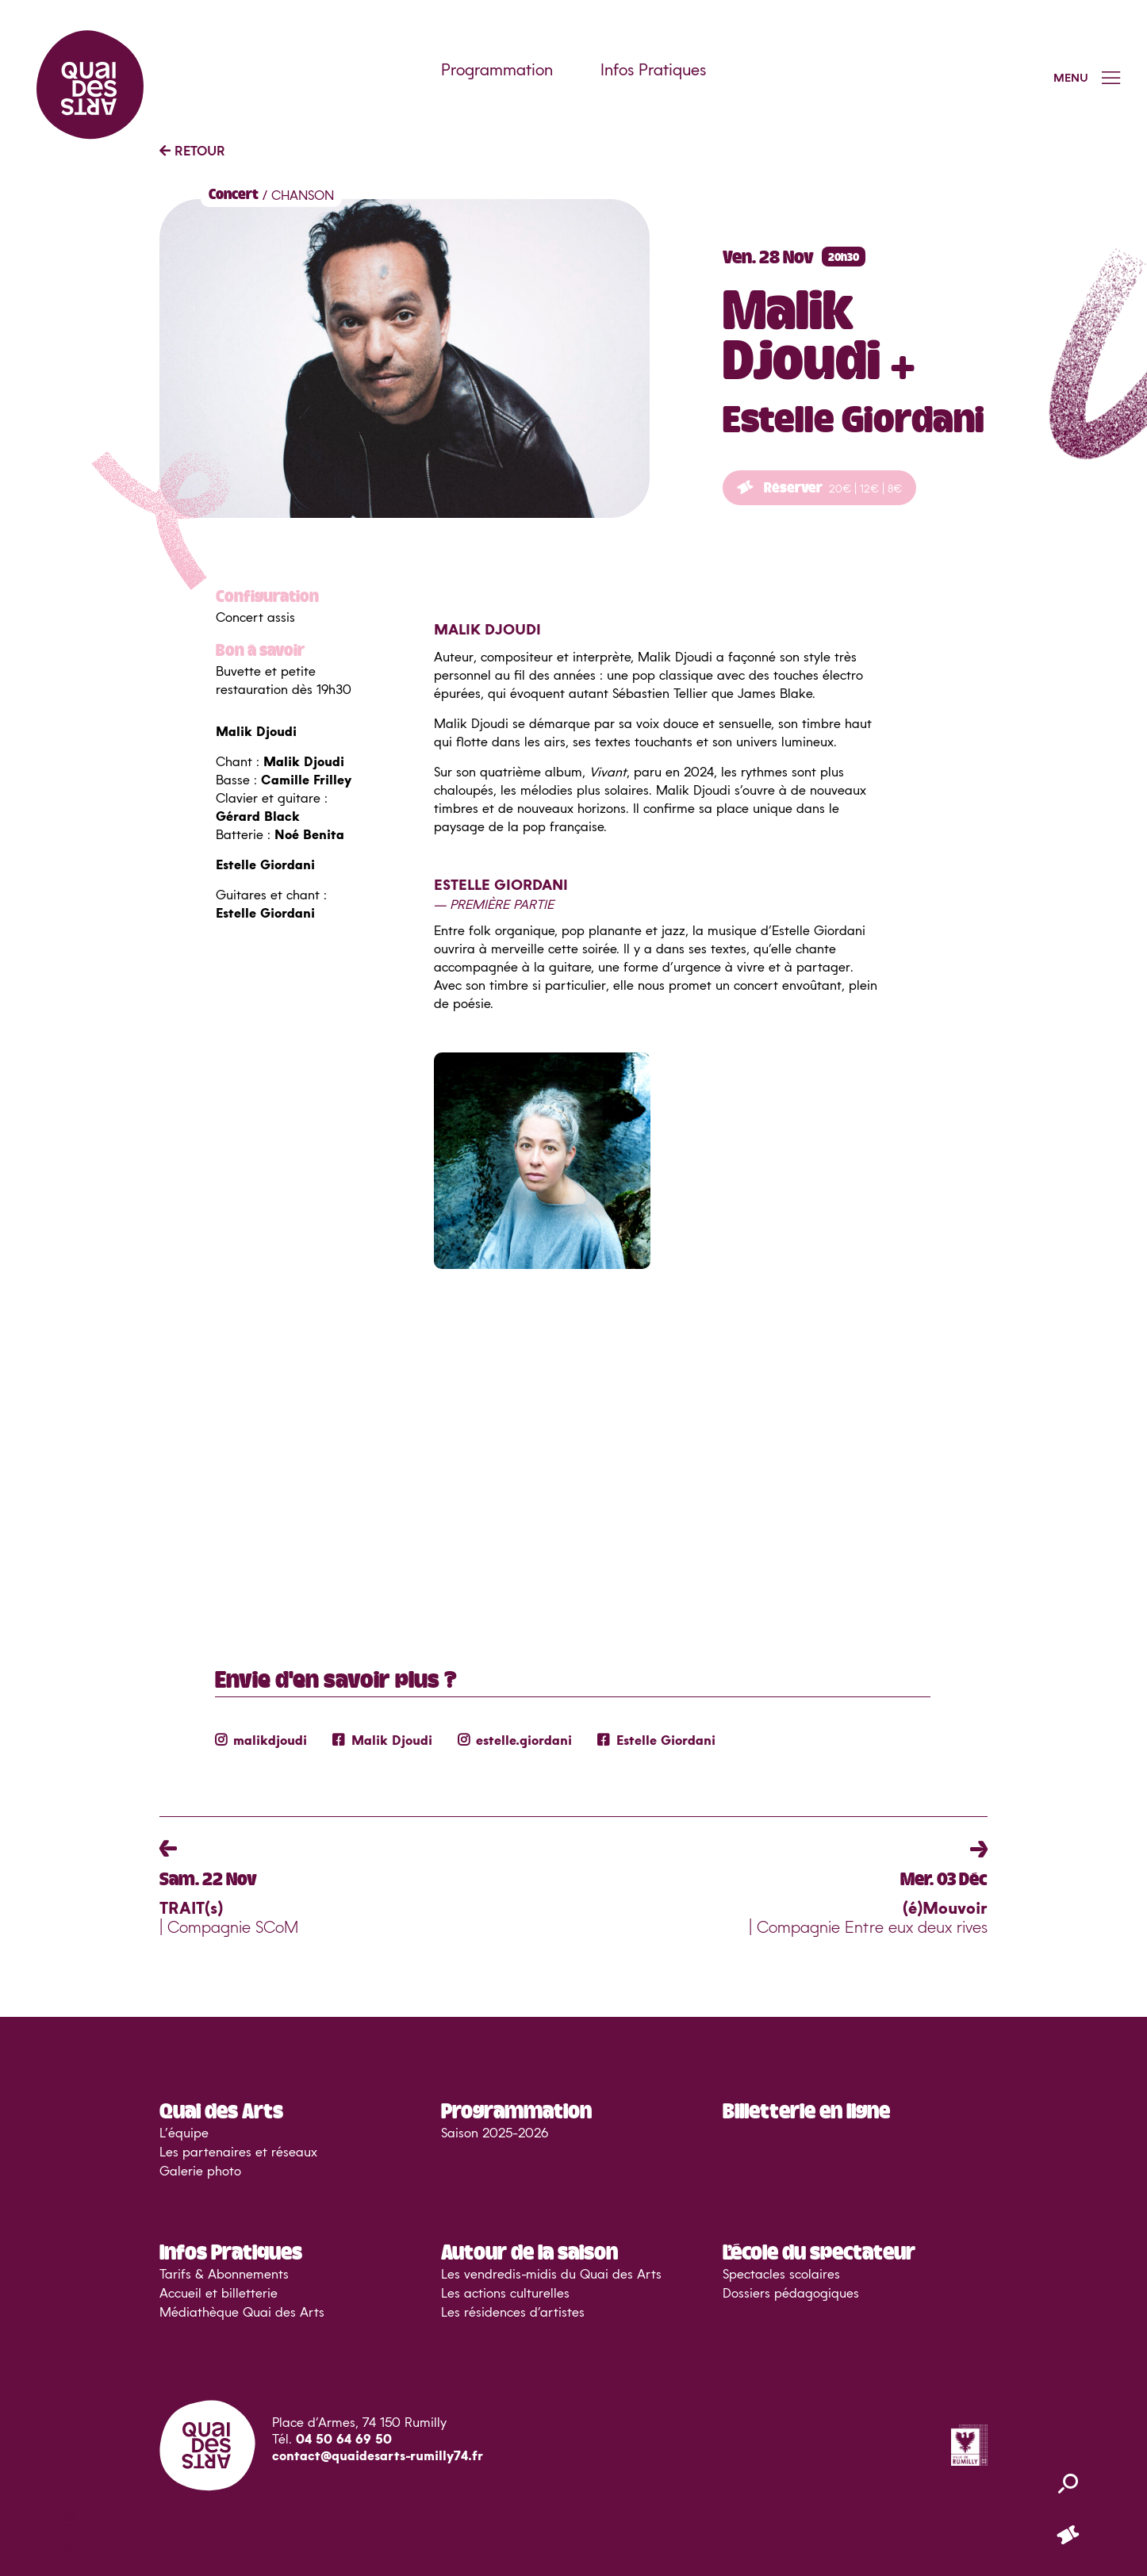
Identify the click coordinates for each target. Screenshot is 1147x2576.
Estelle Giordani (656, 1741)
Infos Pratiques (653, 71)
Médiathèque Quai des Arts (241, 2312)
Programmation (497, 71)
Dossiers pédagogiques (791, 2293)
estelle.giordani (515, 1741)
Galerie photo (200, 2171)
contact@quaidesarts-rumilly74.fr (377, 2456)
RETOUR (192, 151)
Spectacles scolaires (781, 2274)
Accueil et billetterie (218, 2293)
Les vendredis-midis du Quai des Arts (551, 2274)
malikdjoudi (261, 1741)
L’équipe (184, 2133)
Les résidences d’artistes (513, 2312)
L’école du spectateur (819, 2251)
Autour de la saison (529, 2251)
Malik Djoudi (382, 1741)
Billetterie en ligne (806, 2109)
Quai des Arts (221, 2109)
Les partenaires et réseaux (238, 2152)
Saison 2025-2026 (494, 2133)
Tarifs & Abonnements (224, 2274)
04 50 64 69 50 (344, 2439)
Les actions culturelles (505, 2293)
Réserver (819, 487)
